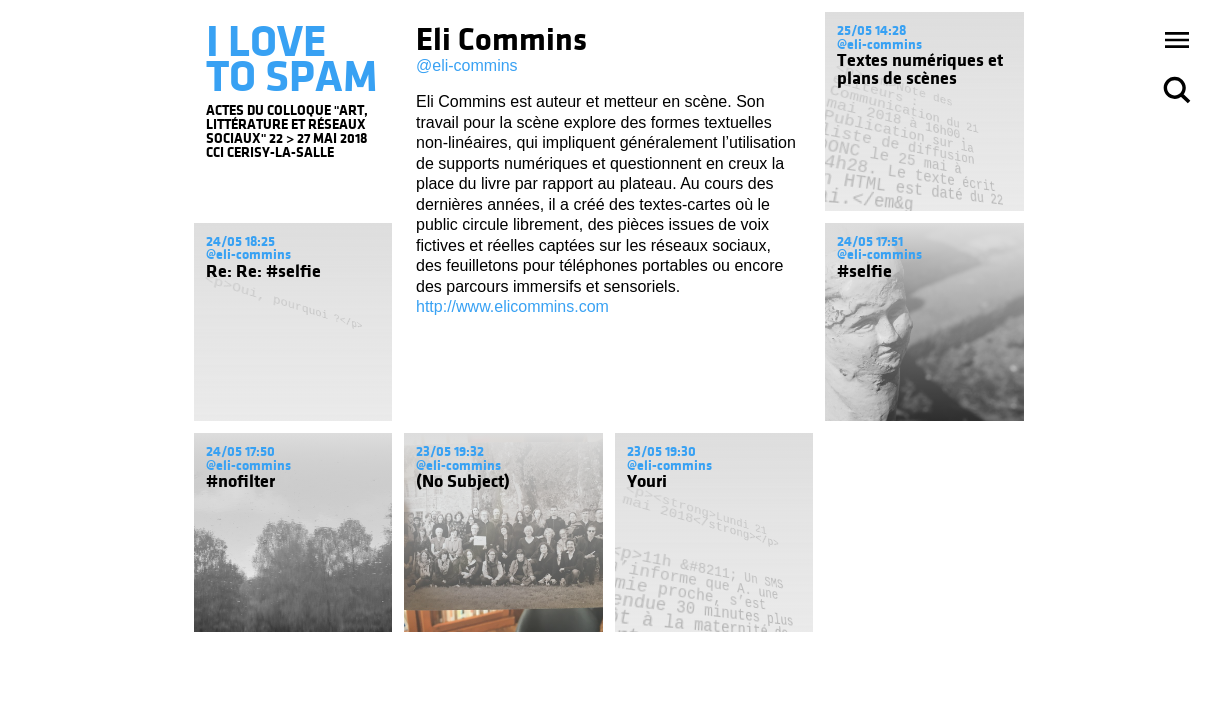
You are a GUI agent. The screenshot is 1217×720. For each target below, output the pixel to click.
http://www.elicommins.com (512, 306)
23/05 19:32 (450, 451)
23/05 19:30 (661, 451)
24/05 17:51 (870, 241)
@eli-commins (467, 65)
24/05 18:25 (240, 241)
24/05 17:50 (240, 451)
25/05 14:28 (871, 30)
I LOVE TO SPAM (292, 59)
